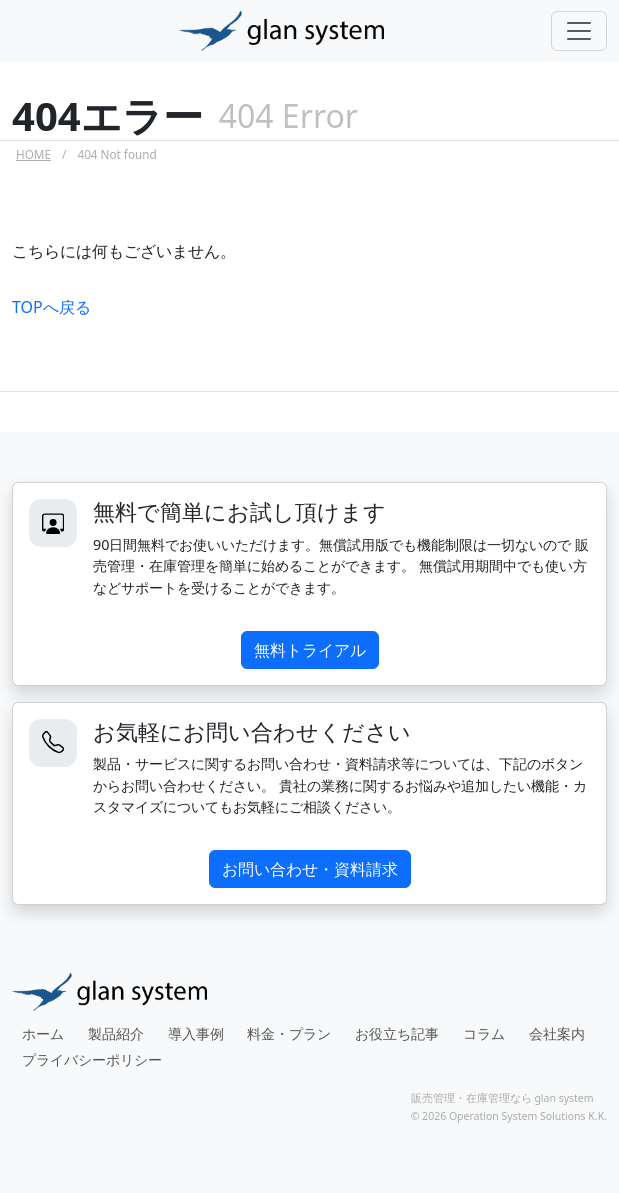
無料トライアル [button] (310, 650)
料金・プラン (289, 1033)
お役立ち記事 (397, 1033)
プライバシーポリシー (92, 1059)
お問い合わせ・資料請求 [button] (310, 869)
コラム (484, 1033)
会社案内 (557, 1033)
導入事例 (196, 1033)
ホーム (43, 1033)
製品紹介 (116, 1033)
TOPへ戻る (51, 307)
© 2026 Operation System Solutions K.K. (509, 1116)
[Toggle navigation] (579, 31)
